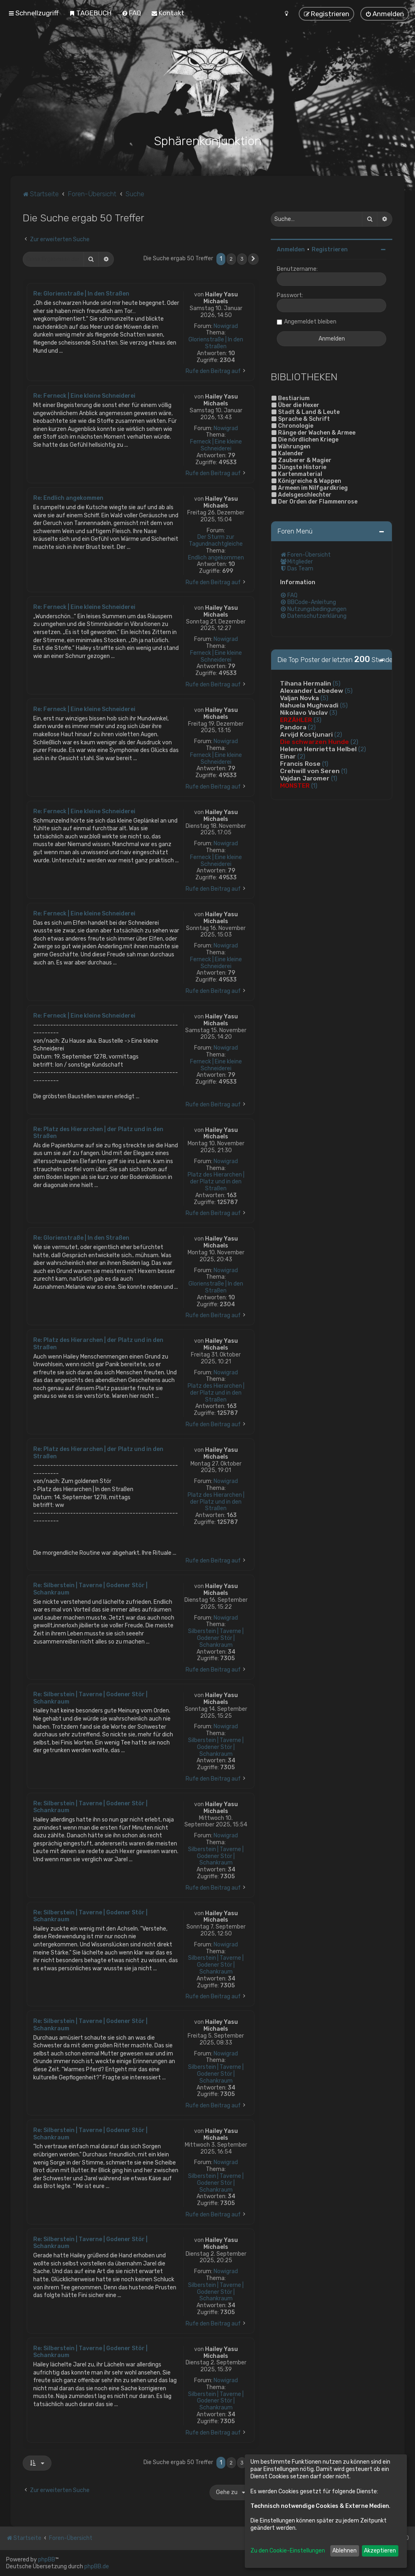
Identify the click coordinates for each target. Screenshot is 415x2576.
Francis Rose (300, 763)
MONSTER (295, 785)
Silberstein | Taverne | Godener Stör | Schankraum (216, 1638)
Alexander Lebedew (311, 690)
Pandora (293, 727)
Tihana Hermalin (305, 683)
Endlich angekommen (216, 558)
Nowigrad (226, 326)
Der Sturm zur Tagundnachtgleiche (216, 540)
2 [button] (231, 259)
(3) (333, 712)
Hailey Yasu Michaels (220, 298)
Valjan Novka (299, 698)
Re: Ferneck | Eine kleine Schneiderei (84, 395)
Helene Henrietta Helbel (318, 749)
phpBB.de (96, 2566)
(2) (312, 727)
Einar (288, 756)
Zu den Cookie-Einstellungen (287, 2550)
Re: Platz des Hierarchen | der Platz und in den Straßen (98, 1133)
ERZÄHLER (296, 720)
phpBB (46, 2559)
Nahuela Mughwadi (309, 705)
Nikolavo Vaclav (304, 712)
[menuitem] (90, 13)
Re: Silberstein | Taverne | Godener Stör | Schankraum (90, 1589)
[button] (253, 259)
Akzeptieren (380, 2550)
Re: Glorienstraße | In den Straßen (81, 293)
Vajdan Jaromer (304, 778)
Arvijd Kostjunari (306, 734)
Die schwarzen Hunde (314, 742)
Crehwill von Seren (310, 771)
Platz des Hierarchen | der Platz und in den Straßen (216, 1182)
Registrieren (330, 249)
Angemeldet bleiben (310, 321)
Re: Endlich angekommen (68, 498)
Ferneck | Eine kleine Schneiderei (216, 445)
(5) (336, 683)
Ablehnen (344, 2550)
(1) (325, 763)
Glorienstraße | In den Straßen (215, 343)
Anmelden (291, 249)
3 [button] (242, 259)
